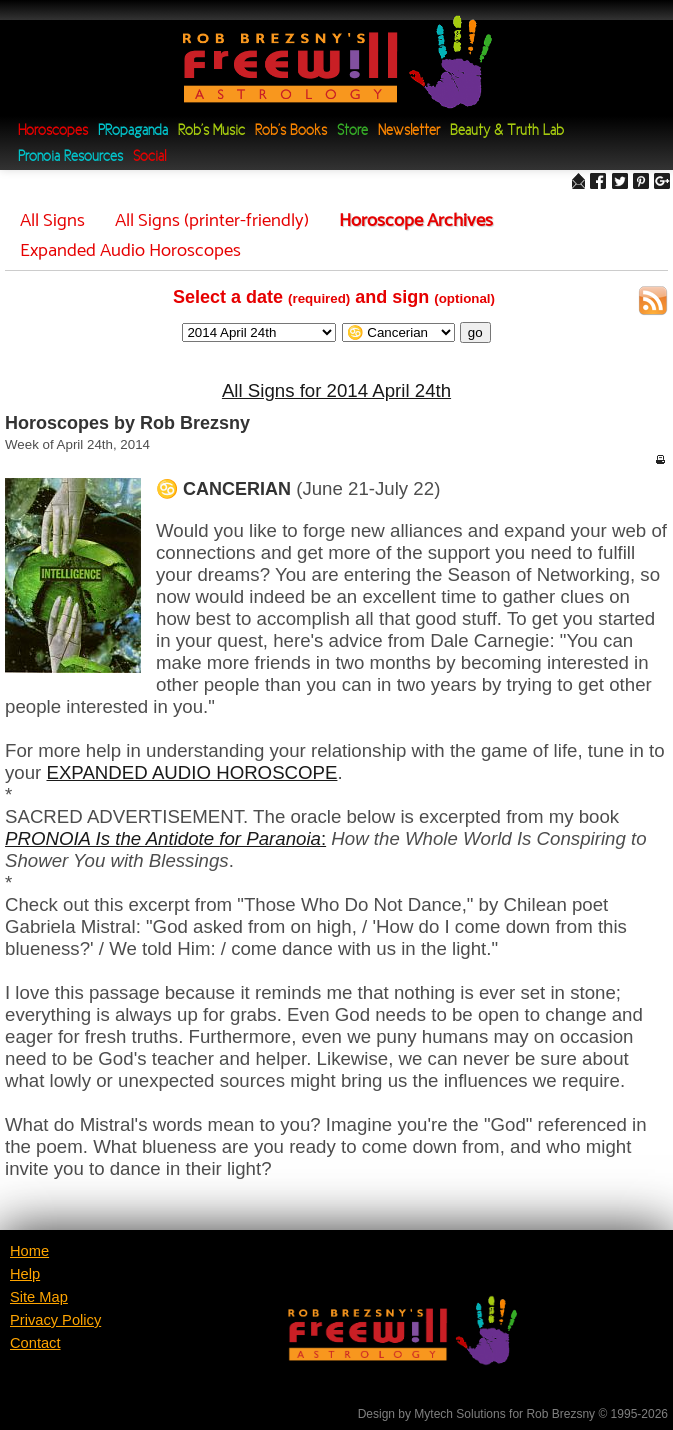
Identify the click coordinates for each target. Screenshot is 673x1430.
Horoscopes (53, 131)
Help (25, 1274)
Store (352, 131)
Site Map (39, 1297)
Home (29, 1251)
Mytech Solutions (459, 1414)
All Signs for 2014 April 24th (336, 390)
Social (149, 157)
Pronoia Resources (70, 157)
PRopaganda (133, 131)
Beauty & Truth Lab (507, 131)
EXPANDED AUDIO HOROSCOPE (191, 772)
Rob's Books (291, 131)
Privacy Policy (55, 1320)
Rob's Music (211, 131)
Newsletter (409, 131)
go (475, 332)
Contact (35, 1343)
